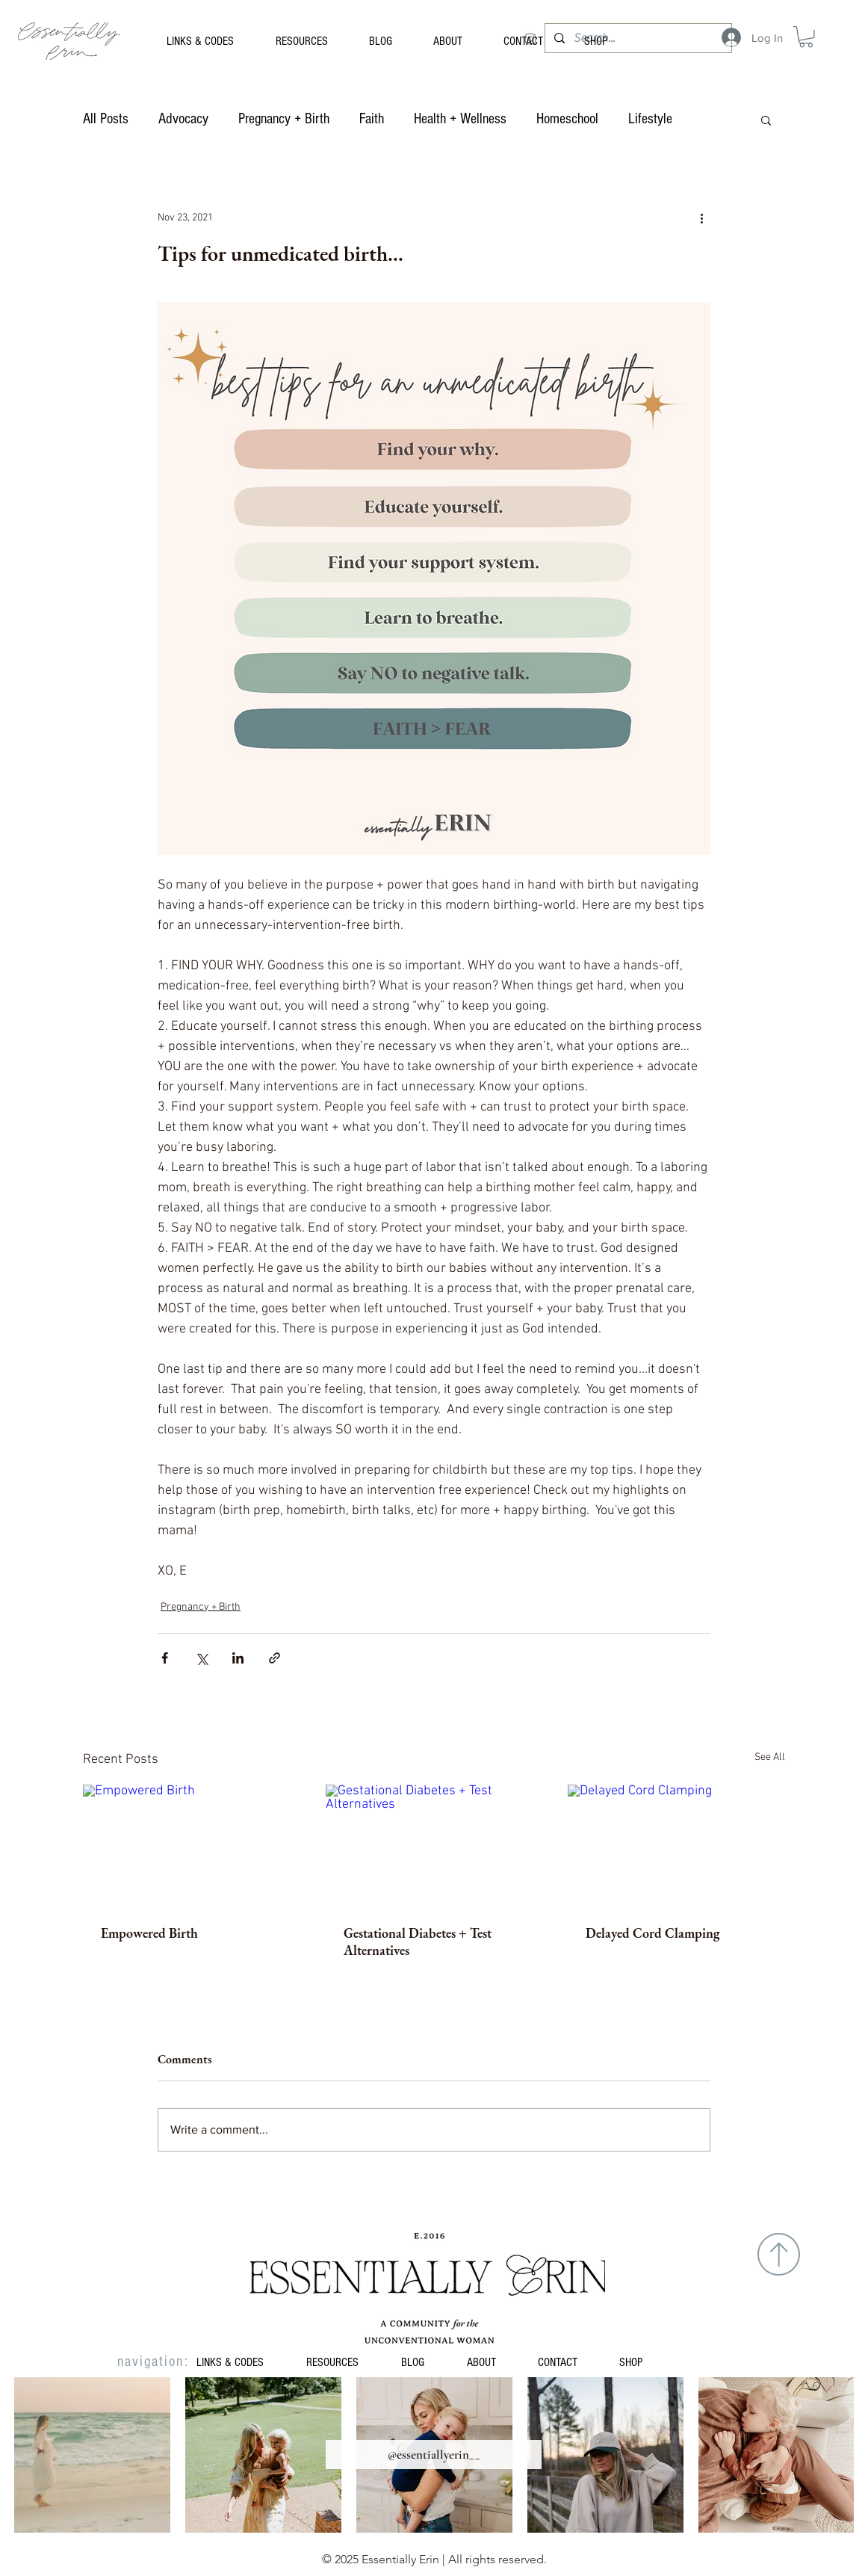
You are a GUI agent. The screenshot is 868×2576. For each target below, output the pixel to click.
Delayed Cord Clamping (653, 1933)
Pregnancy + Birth (283, 119)
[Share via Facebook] (165, 1658)
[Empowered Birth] (191, 1845)
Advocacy (183, 119)
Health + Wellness (460, 119)
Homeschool (567, 119)
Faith (371, 119)
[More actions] (701, 218)
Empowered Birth (149, 1933)
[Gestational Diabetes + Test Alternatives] (434, 1846)
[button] (806, 37)
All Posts (105, 119)
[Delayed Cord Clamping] (676, 1845)
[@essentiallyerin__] (434, 2454)
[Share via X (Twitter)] (201, 1658)
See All (769, 1757)
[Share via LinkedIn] (238, 1658)
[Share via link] (274, 1658)
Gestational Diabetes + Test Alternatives (418, 1941)
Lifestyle (650, 119)
